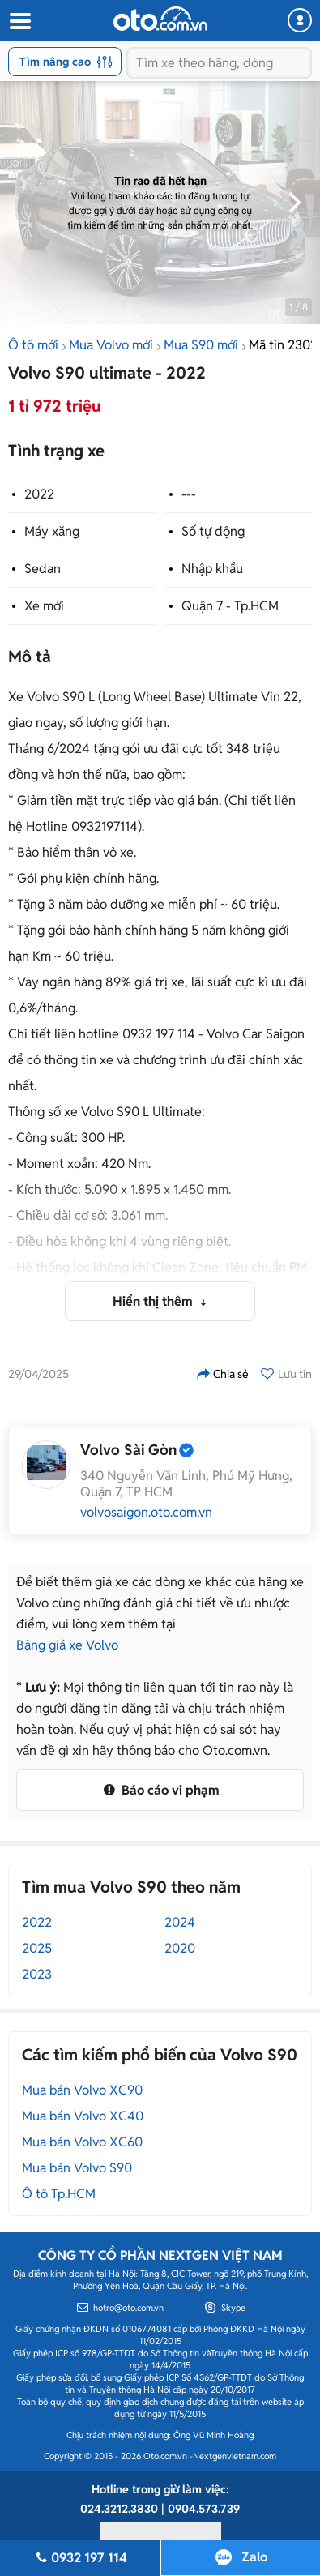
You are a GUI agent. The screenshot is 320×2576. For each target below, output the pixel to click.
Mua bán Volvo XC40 (82, 2116)
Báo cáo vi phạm (160, 1790)
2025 (37, 1948)
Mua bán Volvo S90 (77, 2167)
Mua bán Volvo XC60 (82, 2141)
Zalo (254, 2556)
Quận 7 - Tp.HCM (230, 605)
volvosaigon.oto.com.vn (146, 1512)
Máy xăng (51, 531)
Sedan (42, 568)
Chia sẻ (223, 1374)
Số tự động (213, 531)
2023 (37, 1974)
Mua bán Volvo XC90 (82, 2090)
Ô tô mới (33, 344)
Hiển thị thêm (154, 1301)
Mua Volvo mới (111, 344)
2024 (179, 1922)
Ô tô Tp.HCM (59, 2193)
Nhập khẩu (212, 568)
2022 (39, 494)
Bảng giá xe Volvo (67, 1645)
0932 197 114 (80, 2557)
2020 (179, 1948)
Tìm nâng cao (66, 61)
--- (188, 494)
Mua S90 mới (201, 344)
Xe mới (44, 605)
